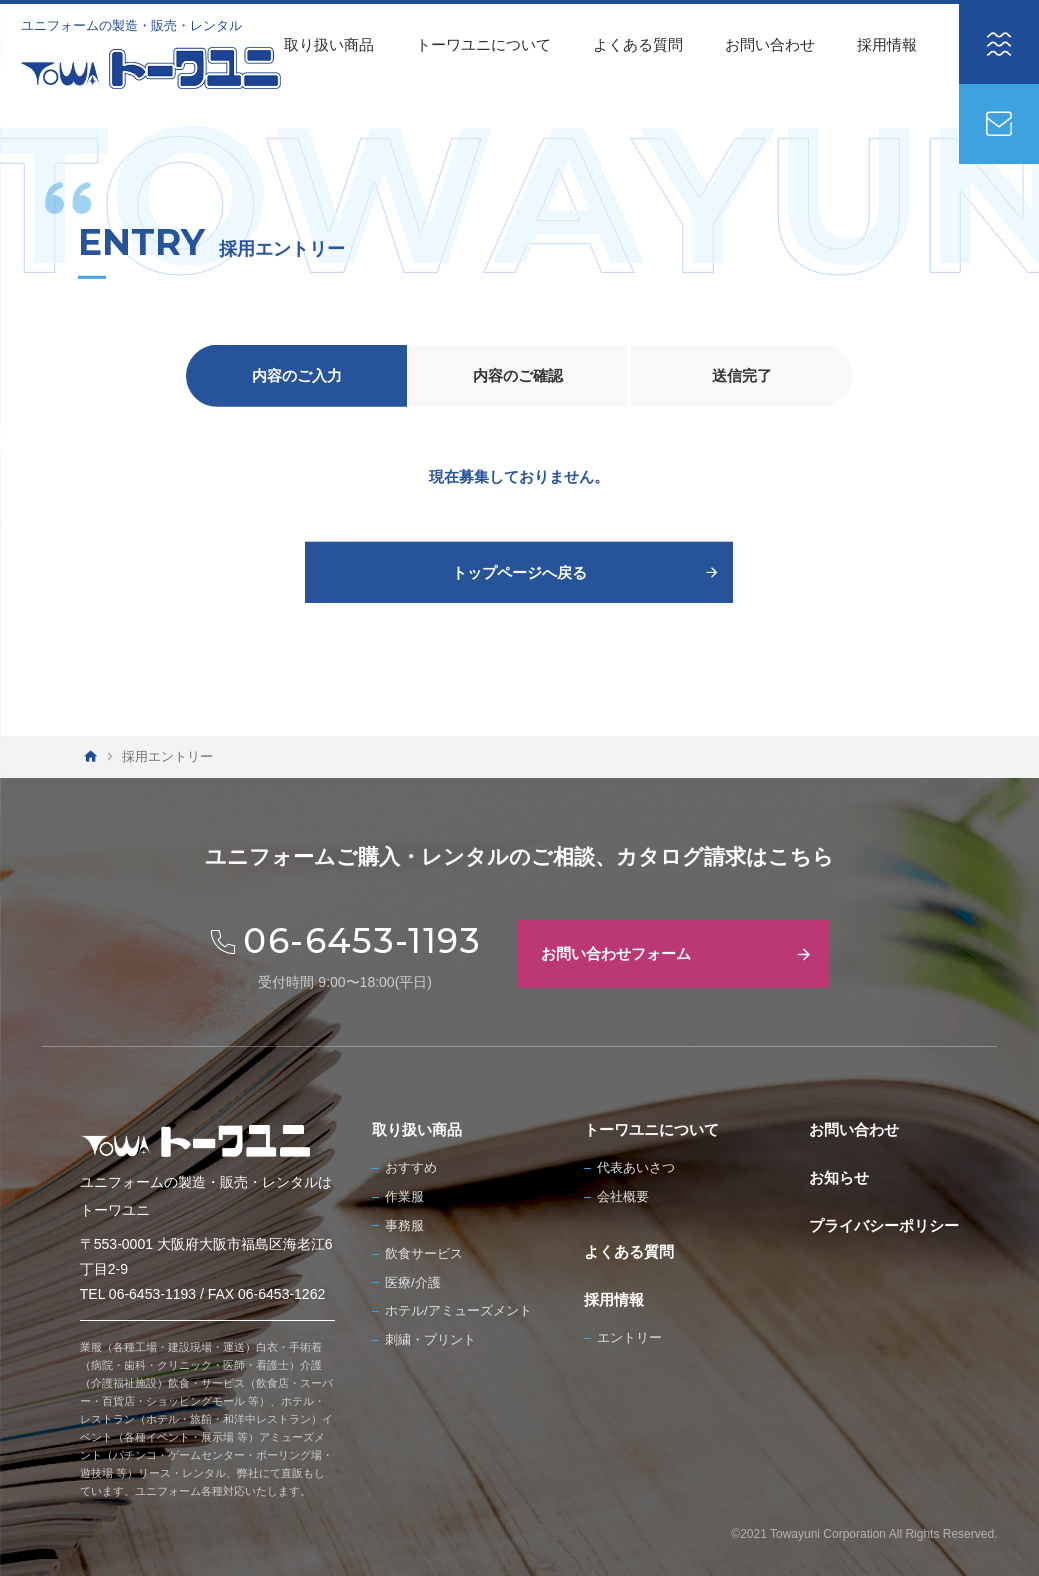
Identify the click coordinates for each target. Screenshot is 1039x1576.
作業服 (404, 1196)
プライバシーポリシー (884, 1225)
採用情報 (887, 44)
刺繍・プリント (430, 1339)
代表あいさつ (636, 1167)
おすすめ (411, 1167)
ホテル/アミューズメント (458, 1310)
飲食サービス (424, 1253)
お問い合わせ (770, 44)
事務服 (404, 1225)
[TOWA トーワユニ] (151, 68)
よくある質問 (638, 44)
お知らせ (839, 1177)
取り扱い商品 (329, 44)
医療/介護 (413, 1282)
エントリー (629, 1337)
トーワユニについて (483, 44)
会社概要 (623, 1196)
